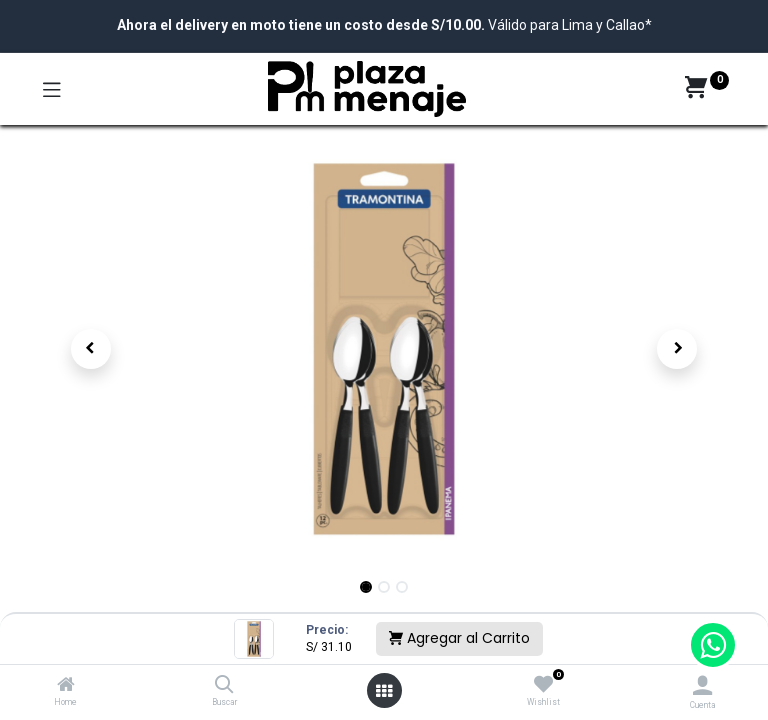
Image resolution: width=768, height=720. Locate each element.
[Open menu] (384, 691)
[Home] (66, 686)
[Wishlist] (543, 685)
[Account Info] (702, 685)
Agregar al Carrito (459, 638)
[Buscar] (224, 686)
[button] (91, 349)
